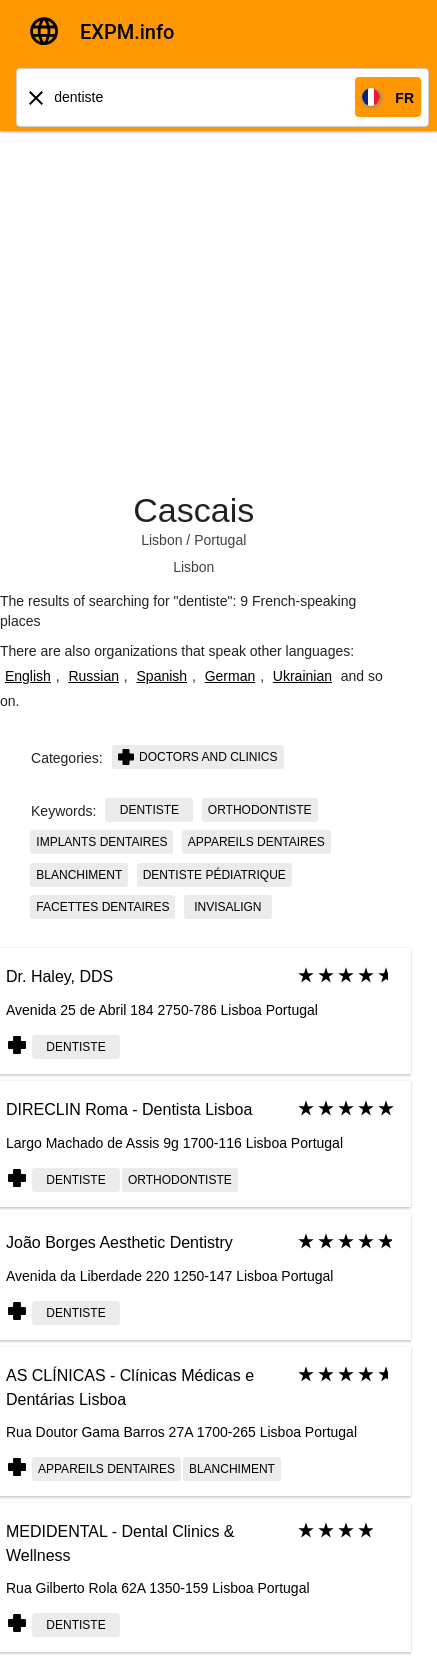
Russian (93, 676)
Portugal (220, 540)
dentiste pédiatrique (214, 875)
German (230, 676)
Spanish (162, 676)
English (28, 676)
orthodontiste (260, 810)
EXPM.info (127, 32)
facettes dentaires (102, 907)
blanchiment (79, 875)
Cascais (193, 510)
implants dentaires (101, 842)
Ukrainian (302, 676)
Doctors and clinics (198, 757)
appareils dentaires (256, 842)
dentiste (149, 810)
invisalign (227, 907)
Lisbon (161, 540)
